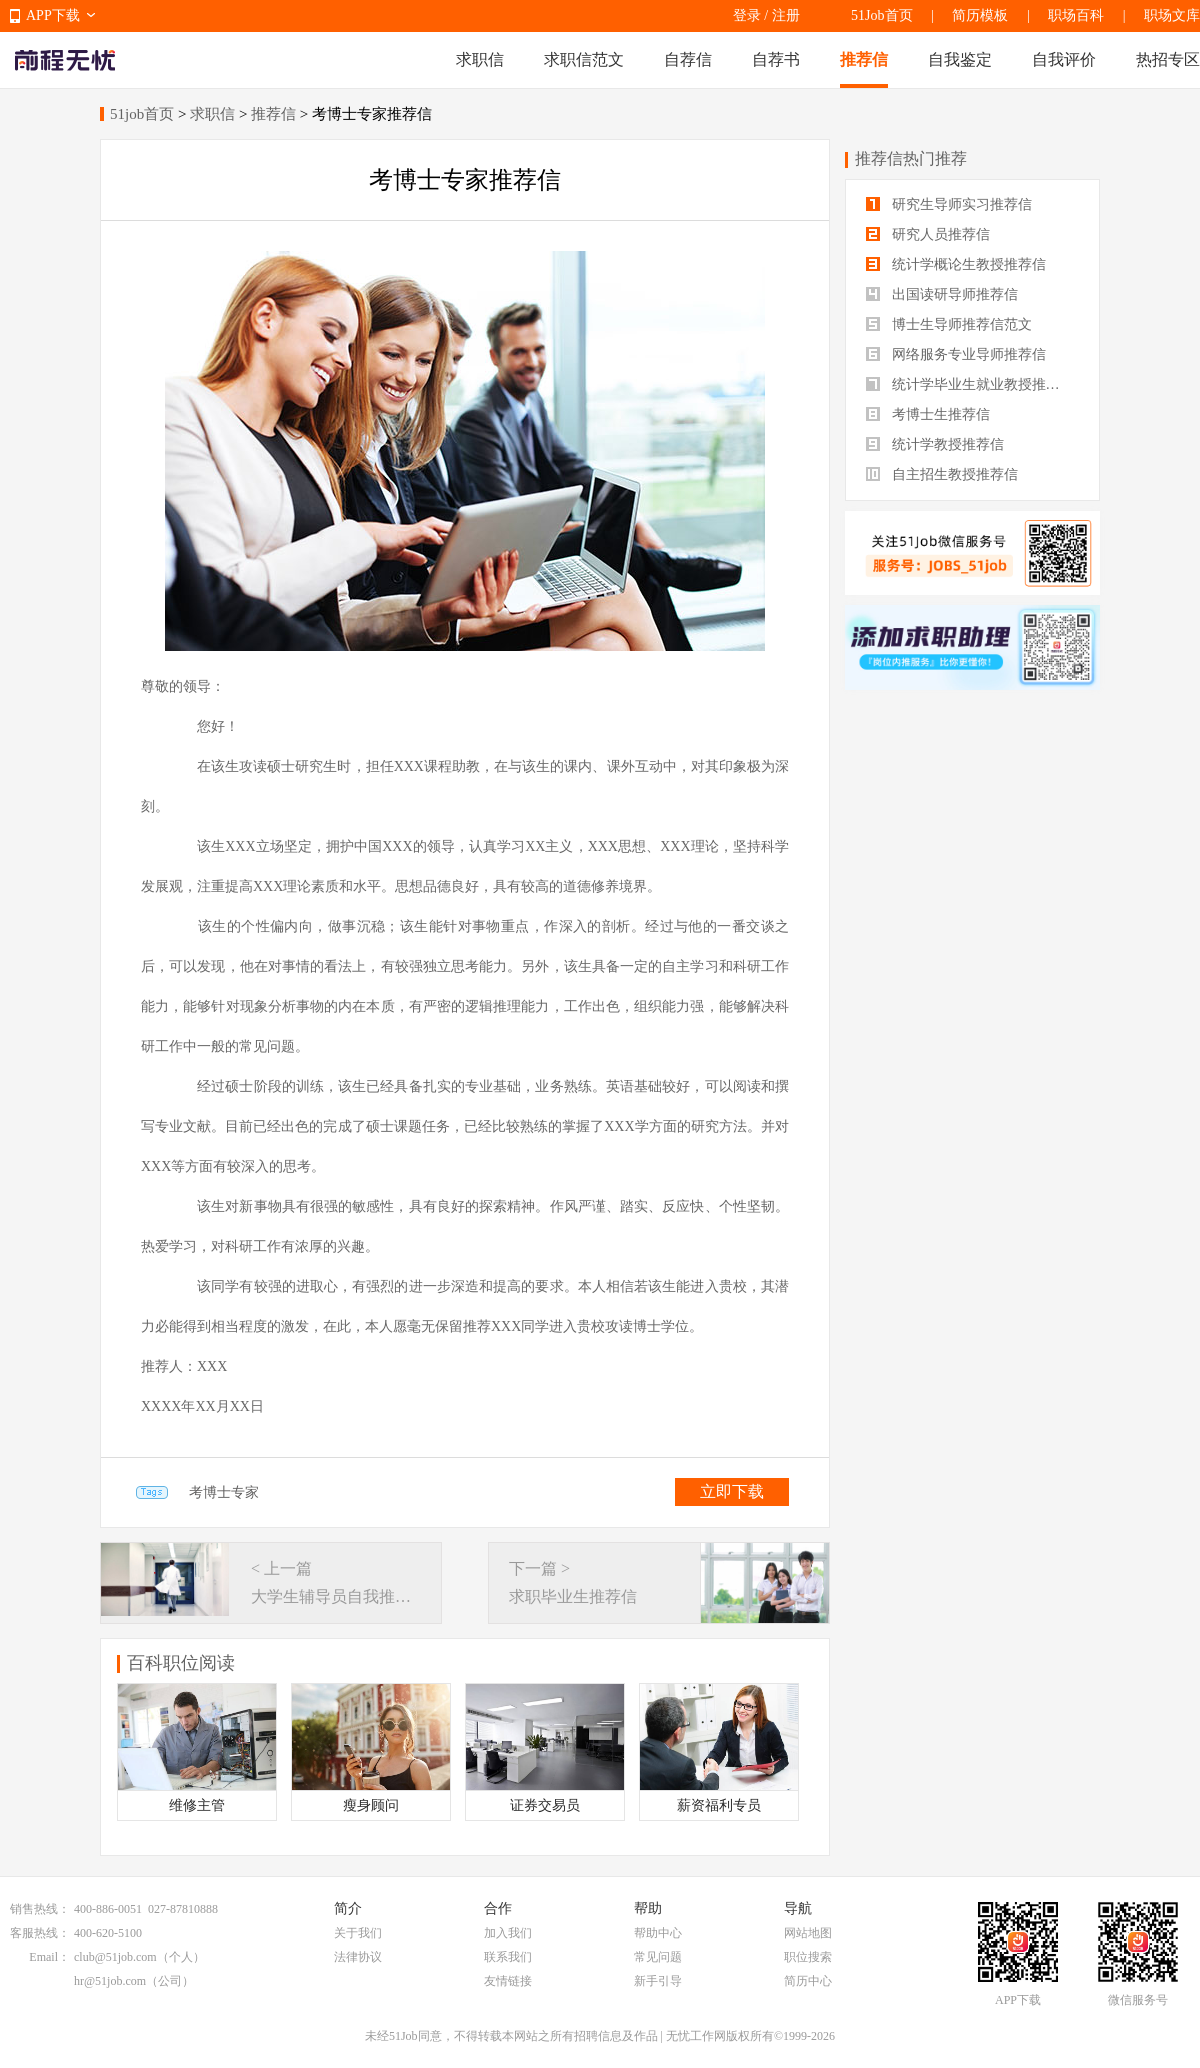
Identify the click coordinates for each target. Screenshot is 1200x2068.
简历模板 (980, 15)
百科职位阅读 (181, 1663)
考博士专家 (224, 1492)
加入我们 (508, 1933)
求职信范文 (584, 59)
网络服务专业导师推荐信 (956, 354)
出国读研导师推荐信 (942, 294)
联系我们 (508, 1957)
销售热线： (40, 1909)
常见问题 (658, 1957)
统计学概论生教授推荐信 (956, 264)
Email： (49, 1957)
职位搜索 (808, 1957)
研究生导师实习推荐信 (949, 204)
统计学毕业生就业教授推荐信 (970, 384)
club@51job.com (115, 1957)
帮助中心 (658, 1933)
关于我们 (358, 1933)
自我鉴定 (960, 59)
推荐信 (864, 59)
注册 (786, 15)
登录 (747, 15)
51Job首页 (881, 15)
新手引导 (658, 1981)
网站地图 (808, 1933)
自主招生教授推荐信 (942, 474)
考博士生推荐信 (928, 414)
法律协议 (358, 1957)
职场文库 (1172, 15)
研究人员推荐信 (928, 234)
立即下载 (732, 1491)
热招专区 (1168, 59)
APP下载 (53, 15)
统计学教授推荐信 (935, 444)
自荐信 (688, 59)
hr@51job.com (110, 1981)
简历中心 (808, 1981)
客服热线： (40, 1933)
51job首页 (142, 114)
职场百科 (1076, 15)
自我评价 (1064, 59)
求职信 (480, 59)
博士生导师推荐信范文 (949, 324)
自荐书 (776, 59)
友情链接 (508, 1981)
